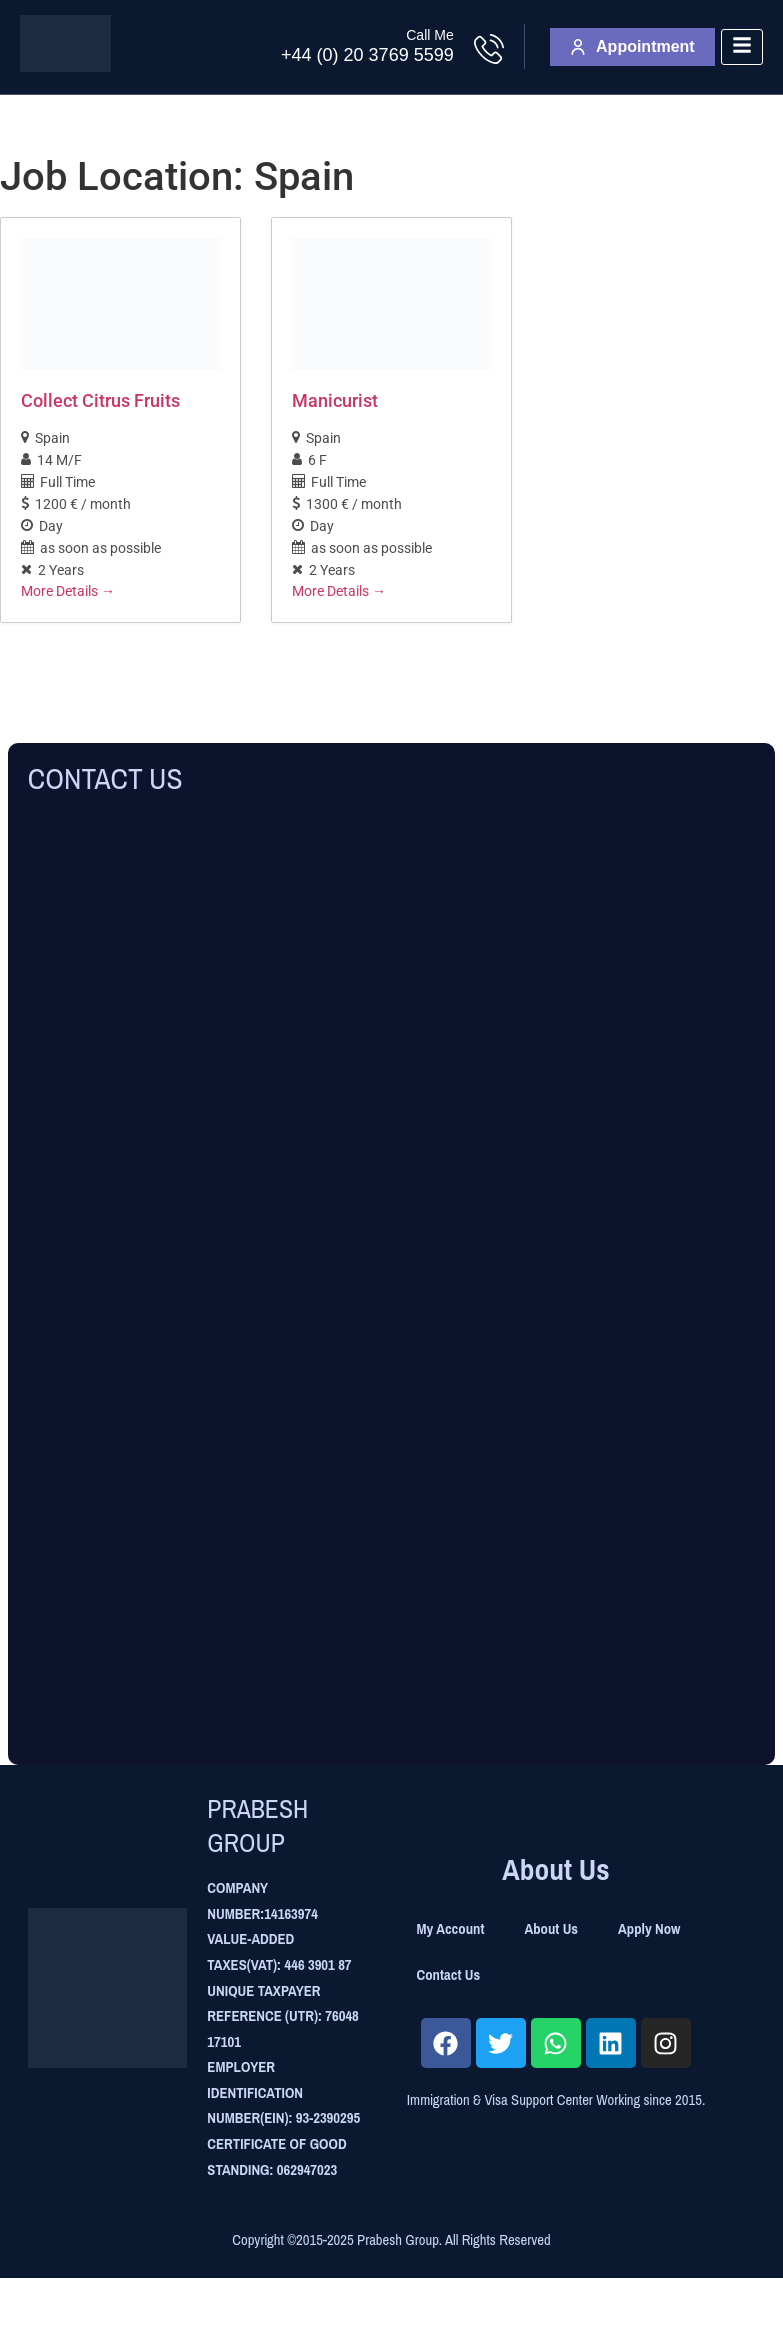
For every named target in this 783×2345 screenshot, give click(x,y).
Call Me (429, 35)
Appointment (632, 46)
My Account (451, 1929)
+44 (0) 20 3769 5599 (367, 55)
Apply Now (649, 1929)
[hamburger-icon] (742, 47)
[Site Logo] (65, 66)
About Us (551, 1929)
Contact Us (449, 1975)
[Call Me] (489, 49)
